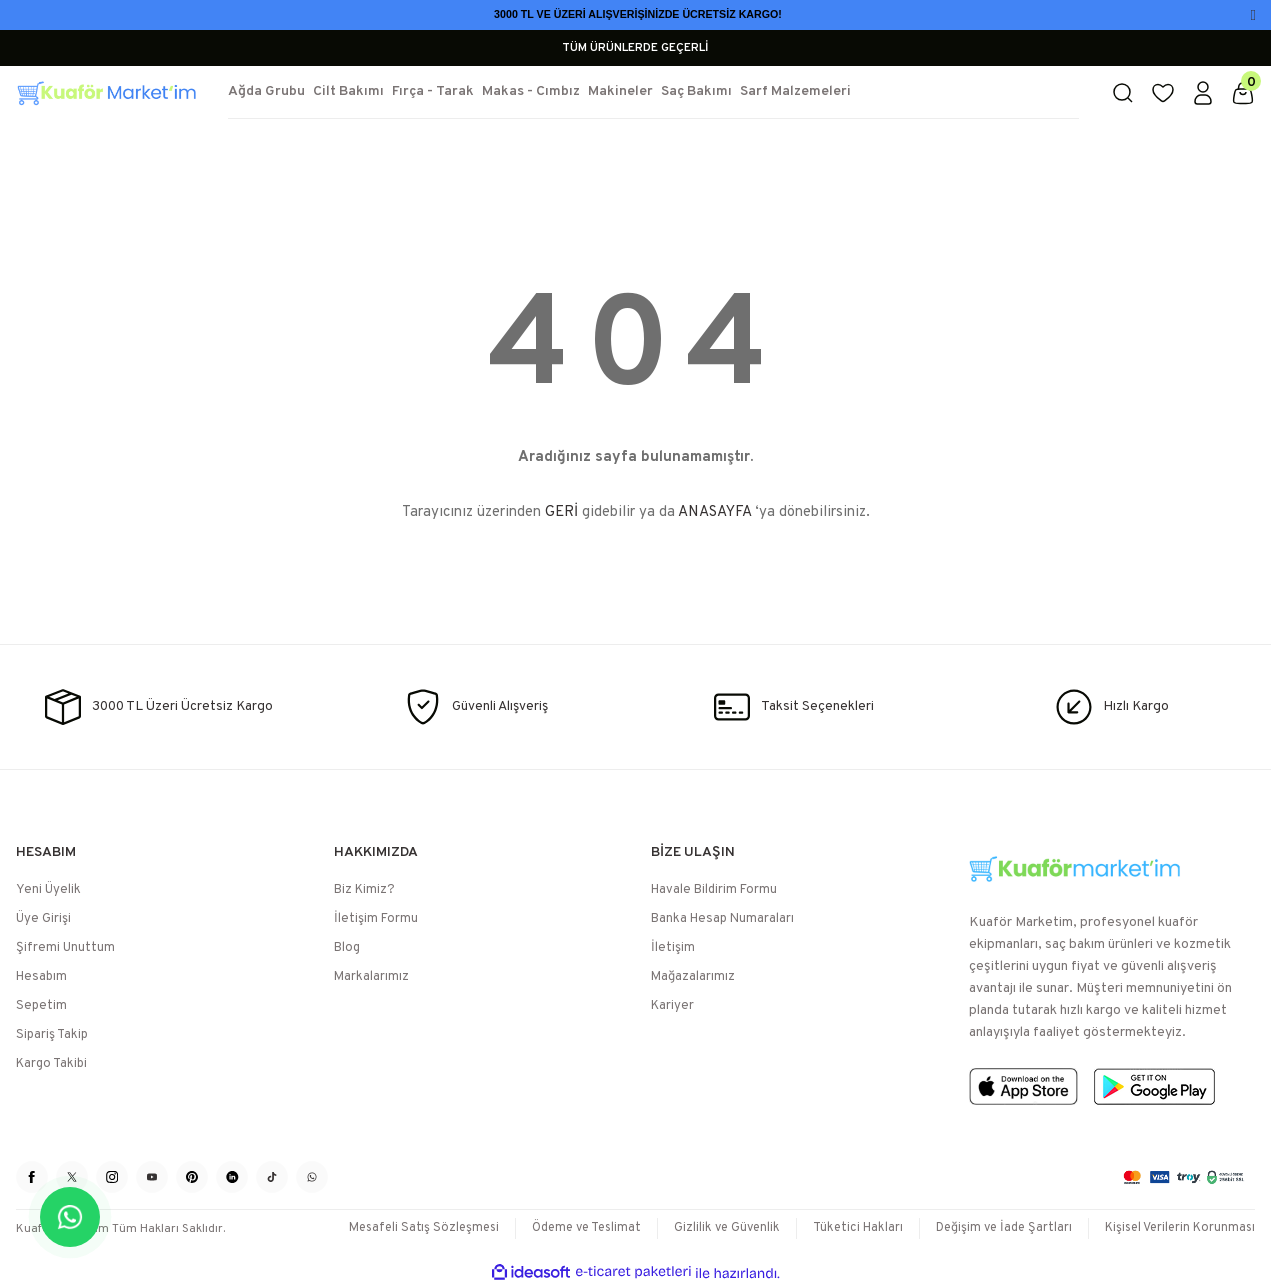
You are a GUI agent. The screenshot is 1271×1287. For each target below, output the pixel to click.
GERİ (561, 512)
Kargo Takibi (51, 1064)
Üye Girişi (43, 919)
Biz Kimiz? (364, 890)
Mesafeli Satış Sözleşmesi (399, 1228)
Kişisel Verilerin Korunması (1177, 1228)
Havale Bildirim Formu (714, 890)
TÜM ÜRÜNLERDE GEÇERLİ (635, 48)
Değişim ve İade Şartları (996, 1228)
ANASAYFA (714, 512)
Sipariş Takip (52, 1035)
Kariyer (672, 1006)
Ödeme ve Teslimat (568, 1228)
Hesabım (41, 977)
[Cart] (1243, 93)
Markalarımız (371, 977)
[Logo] (106, 93)
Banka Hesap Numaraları (722, 919)
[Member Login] (1203, 93)
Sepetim (41, 1006)
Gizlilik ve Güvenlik (714, 1228)
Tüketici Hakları (847, 1228)
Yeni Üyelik (48, 890)
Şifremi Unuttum (65, 948)
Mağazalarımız (693, 977)
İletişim (673, 948)
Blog (347, 948)
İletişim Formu (376, 919)
